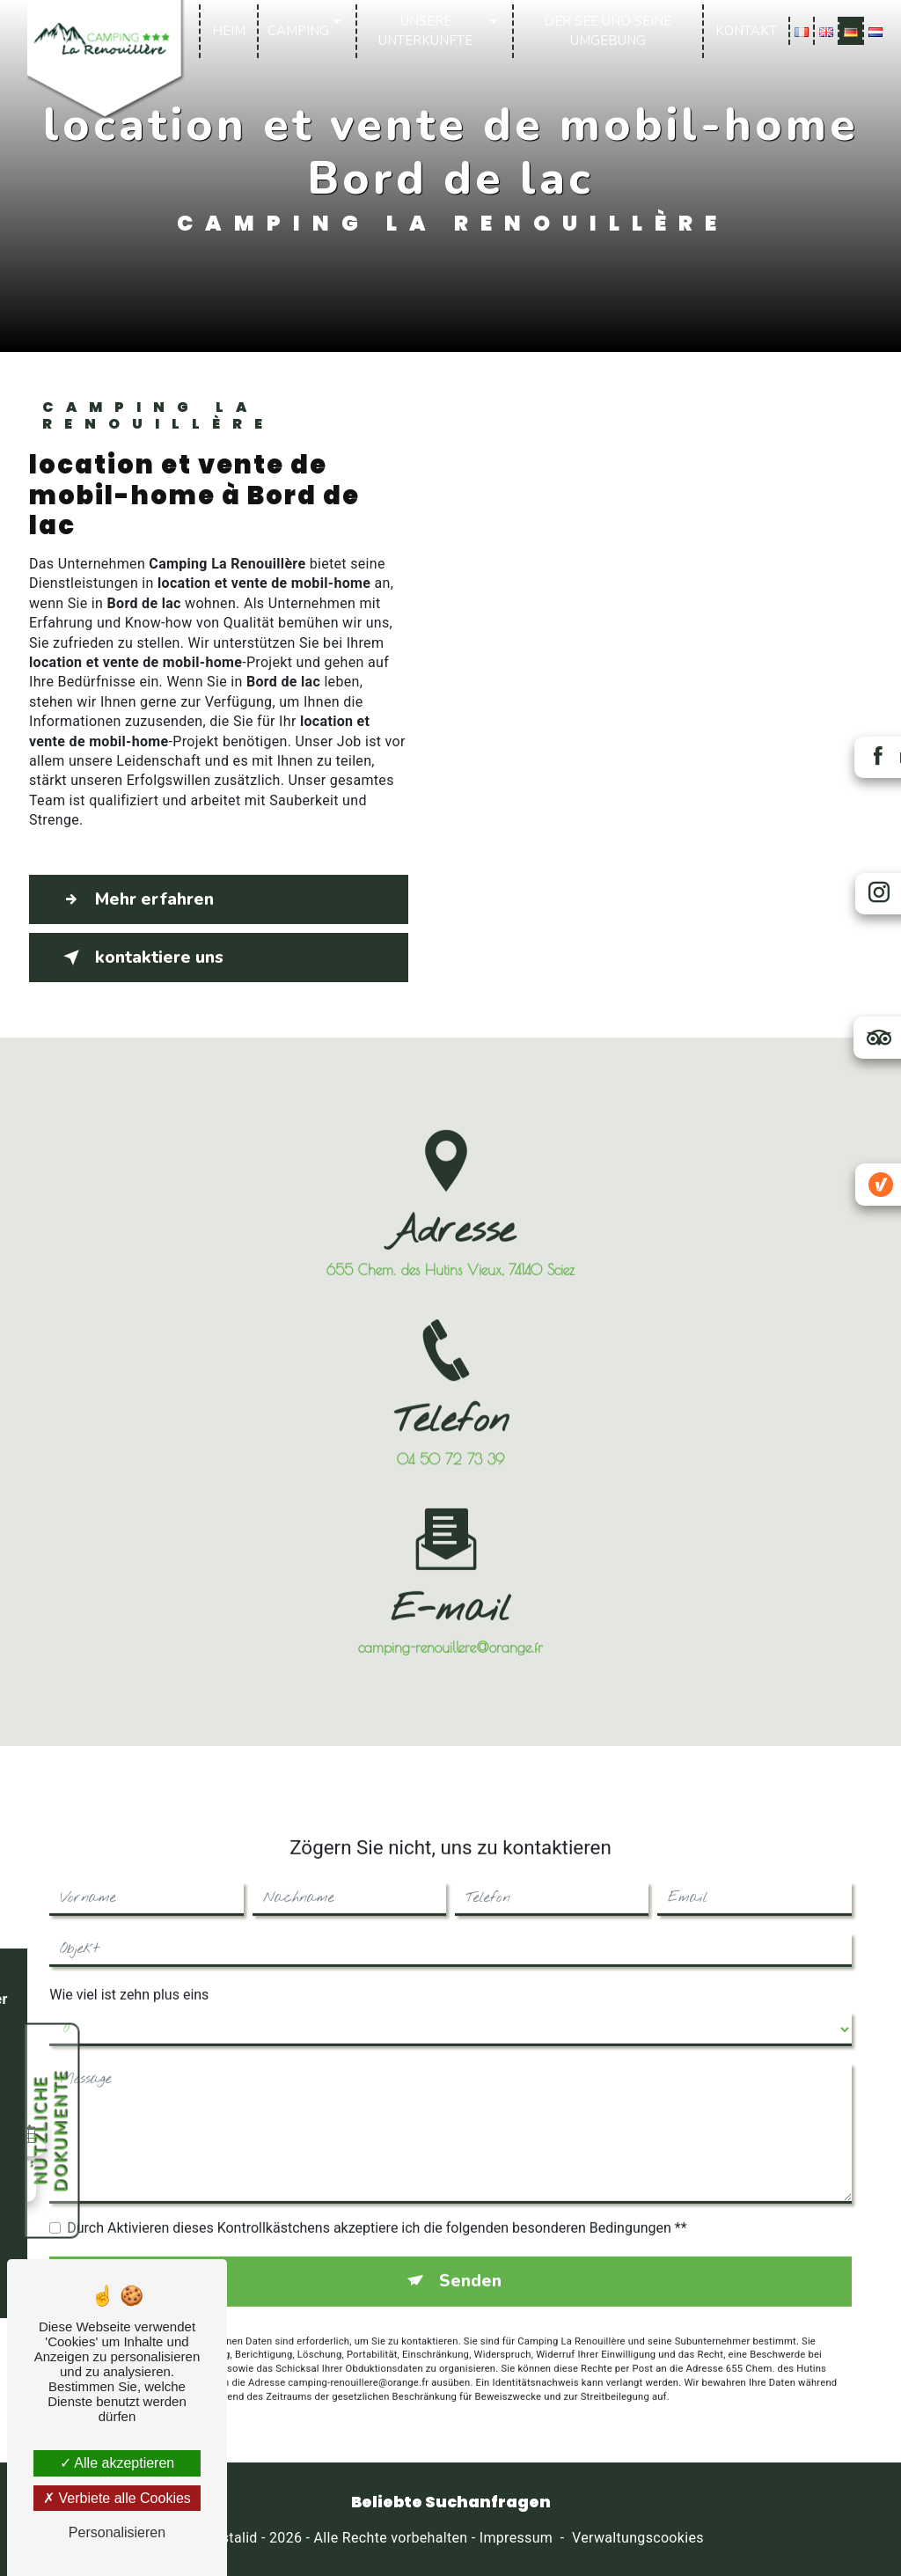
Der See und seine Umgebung (607, 31)
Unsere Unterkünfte (425, 31)
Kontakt (746, 31)
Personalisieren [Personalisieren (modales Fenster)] (117, 2532)
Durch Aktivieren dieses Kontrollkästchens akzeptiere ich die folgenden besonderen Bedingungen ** (376, 2202)
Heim (228, 31)
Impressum (516, 2537)
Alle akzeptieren (117, 2462)
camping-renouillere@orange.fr (450, 1622)
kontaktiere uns (139, 957)
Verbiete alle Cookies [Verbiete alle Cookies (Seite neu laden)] (117, 2498)
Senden (470, 2255)
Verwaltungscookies (638, 2537)
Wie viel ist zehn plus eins (129, 1969)
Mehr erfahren (135, 899)
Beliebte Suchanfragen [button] (451, 2502)
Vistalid (233, 2537)
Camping (298, 31)
